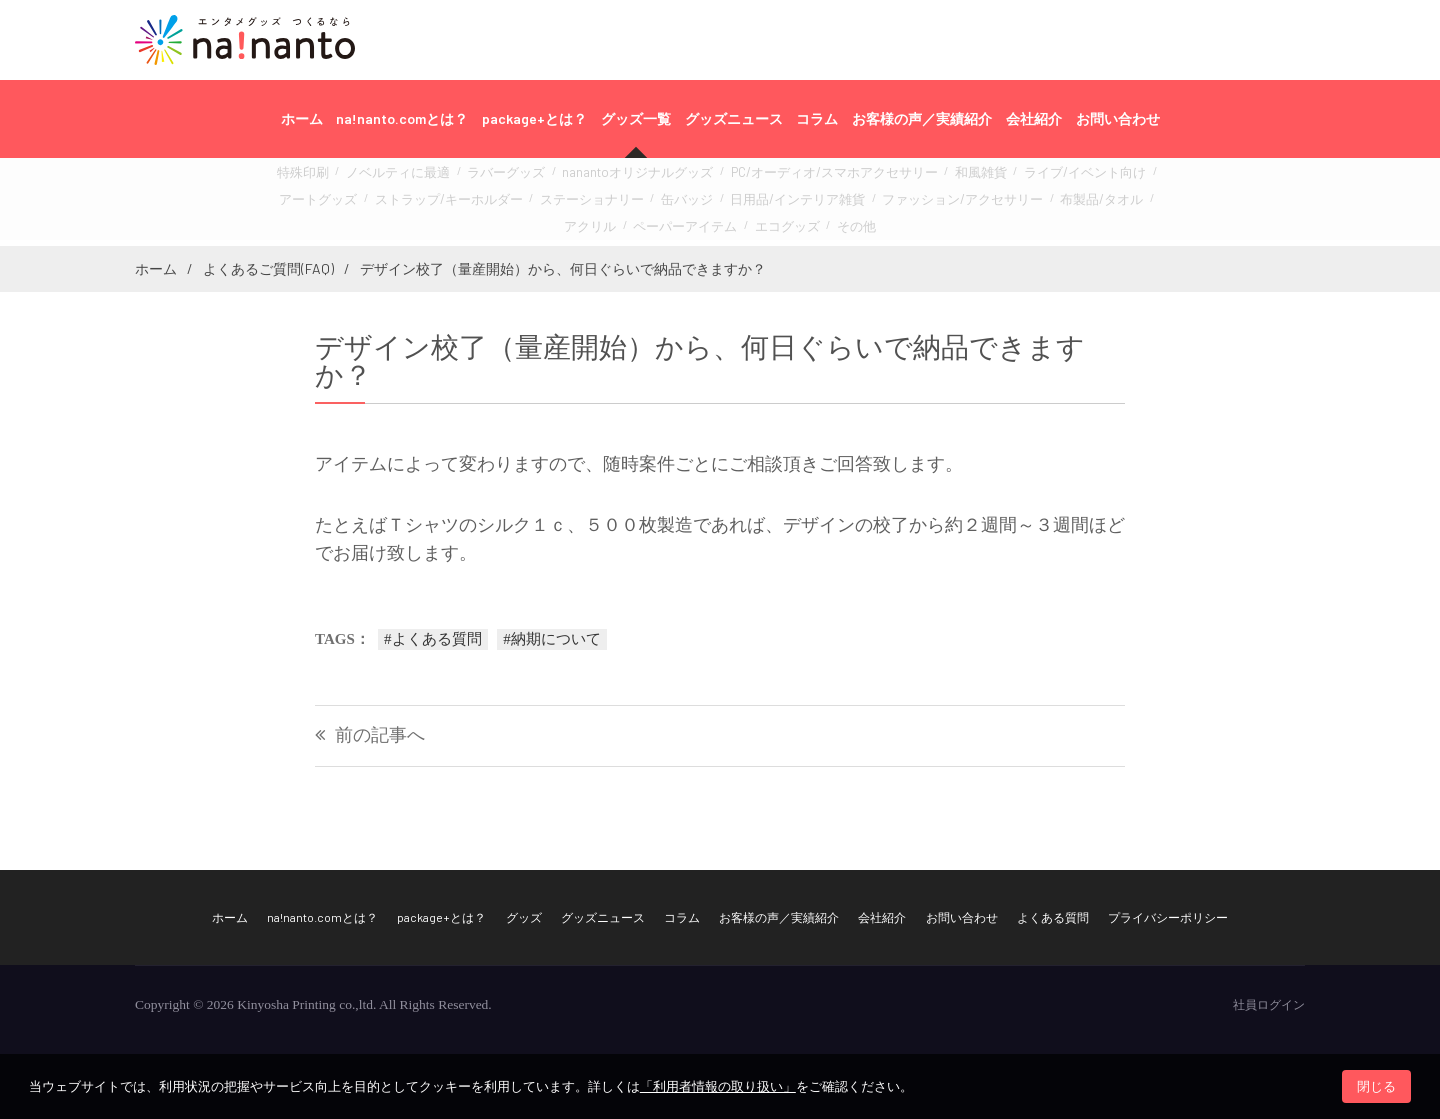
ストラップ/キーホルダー (359, 201)
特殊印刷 (316, 179)
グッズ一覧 (636, 118)
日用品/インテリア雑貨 (662, 201)
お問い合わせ (1118, 118)
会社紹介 (1034, 118)
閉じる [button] (1376, 1086)
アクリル (999, 201)
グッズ (524, 917)
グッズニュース (734, 118)
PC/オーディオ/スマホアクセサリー (777, 179)
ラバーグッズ (493, 179)
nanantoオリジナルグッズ (607, 179)
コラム (817, 118)
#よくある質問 (433, 639)
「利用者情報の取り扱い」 (718, 1086)
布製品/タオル (925, 201)
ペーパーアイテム (1082, 201)
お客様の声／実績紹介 (922, 118)
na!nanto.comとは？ (402, 118)
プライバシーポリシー (1168, 917)
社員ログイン (1269, 1005)
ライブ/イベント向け (994, 179)
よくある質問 (1053, 917)
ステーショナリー (483, 201)
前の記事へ (380, 735)
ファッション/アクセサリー (805, 201)
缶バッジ (566, 201)
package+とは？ (534, 118)
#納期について (552, 639)
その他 (756, 223)
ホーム (302, 118)
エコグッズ (694, 223)
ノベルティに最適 (399, 179)
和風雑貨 (904, 179)
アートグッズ (1096, 179)
